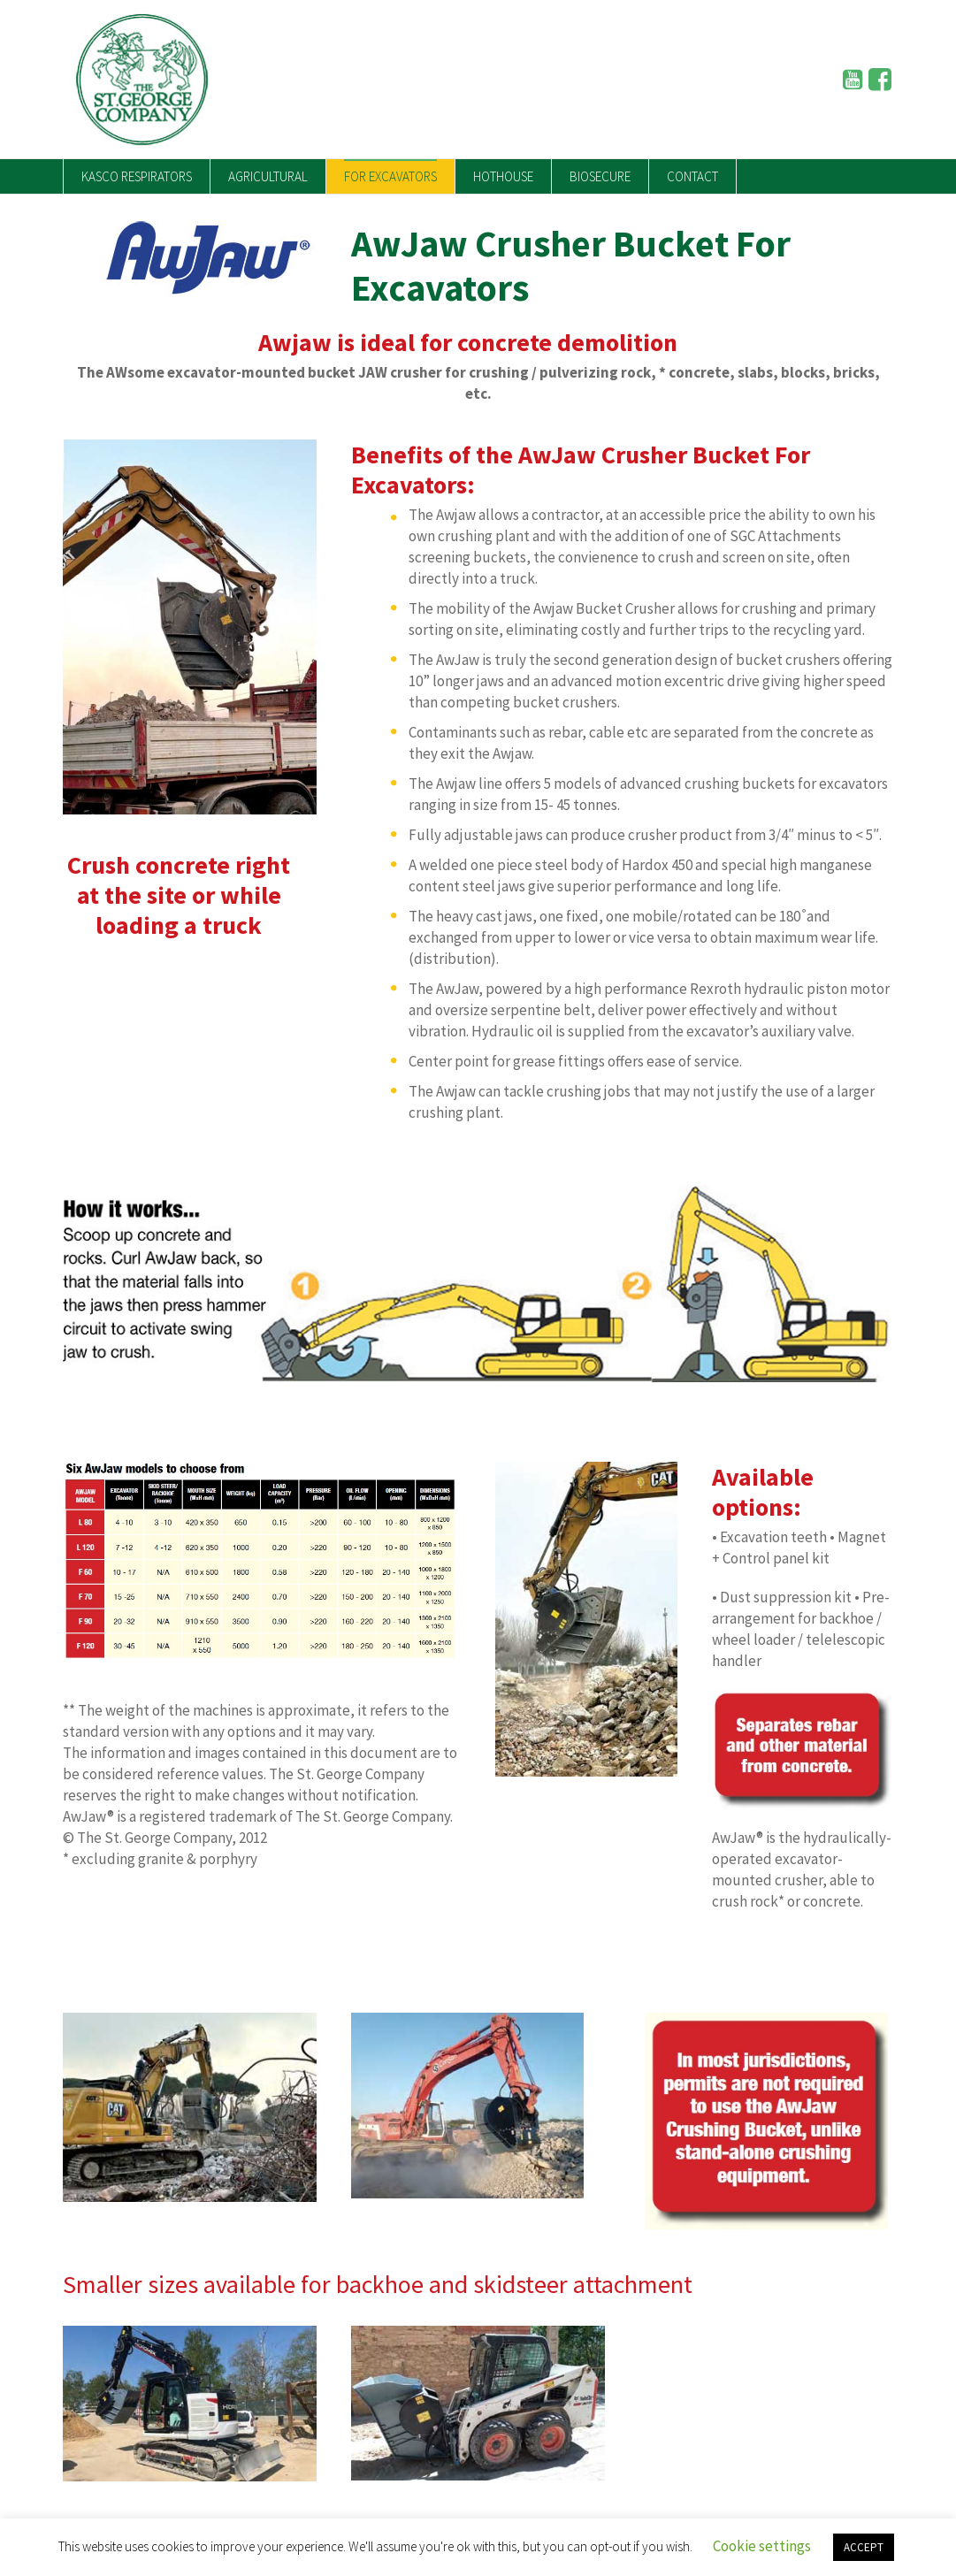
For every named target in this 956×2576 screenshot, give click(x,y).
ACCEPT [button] (863, 2547)
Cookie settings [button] (762, 2546)
